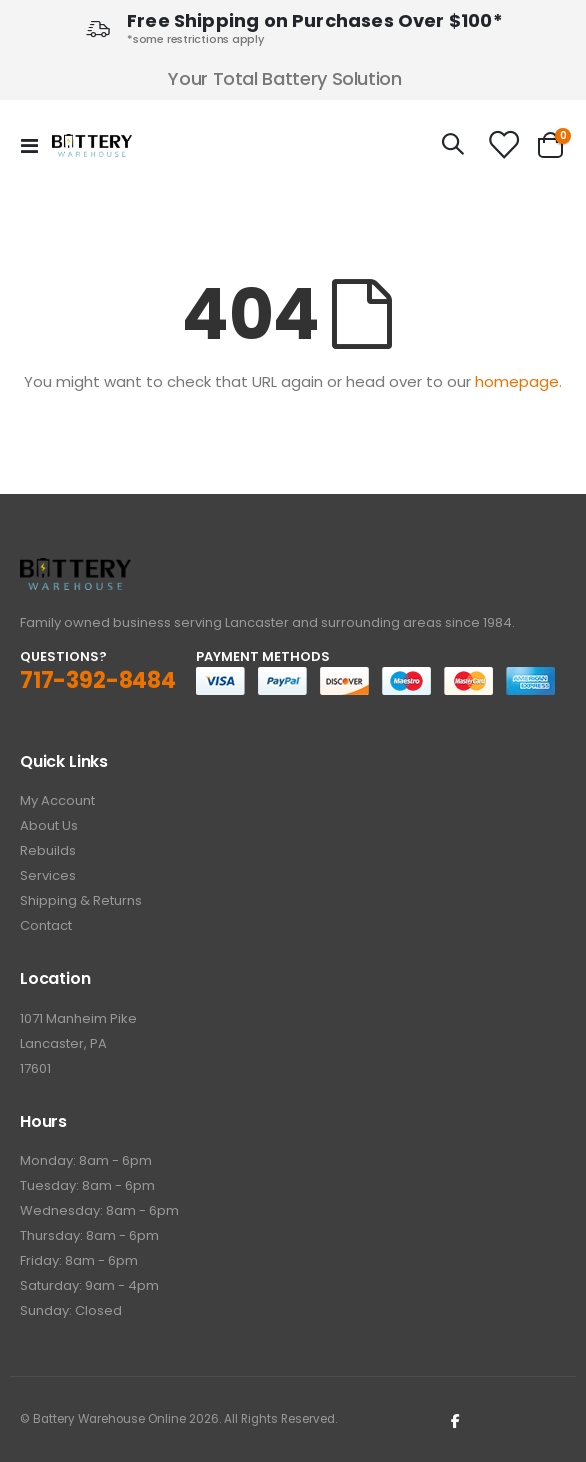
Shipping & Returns (81, 900)
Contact (46, 925)
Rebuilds (48, 850)
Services (48, 875)
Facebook (456, 1420)
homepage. (518, 381)
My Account (57, 800)
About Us (49, 825)
